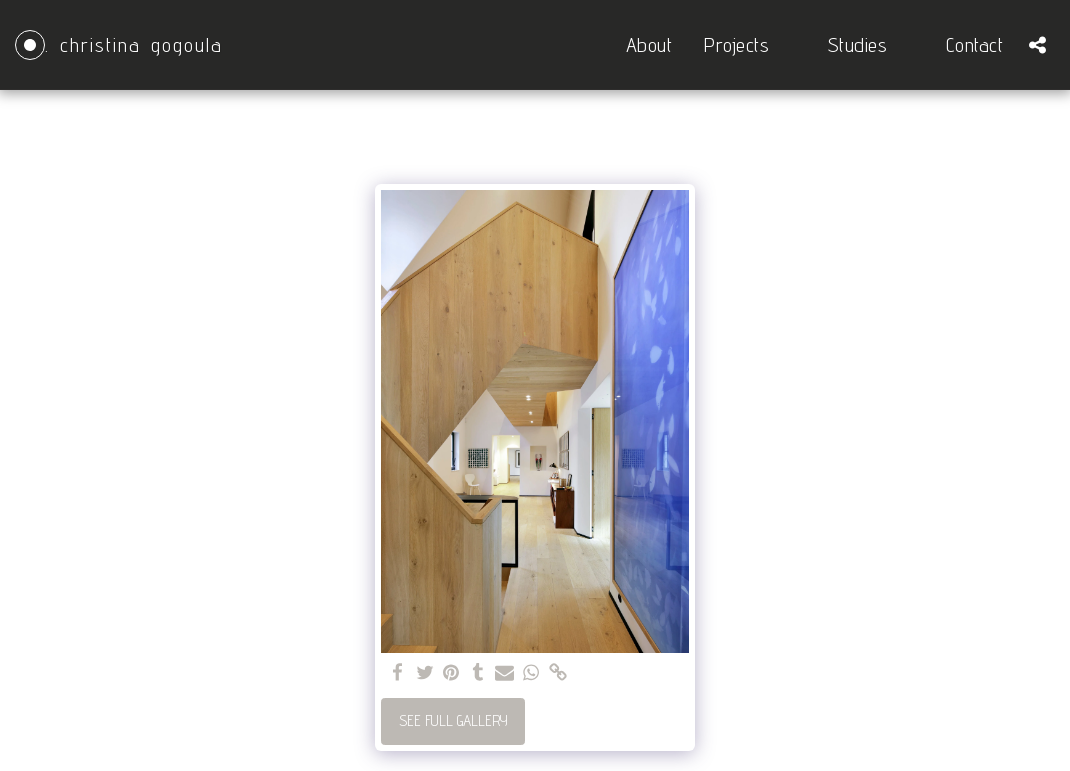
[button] (750, 45)
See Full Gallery (453, 720)
